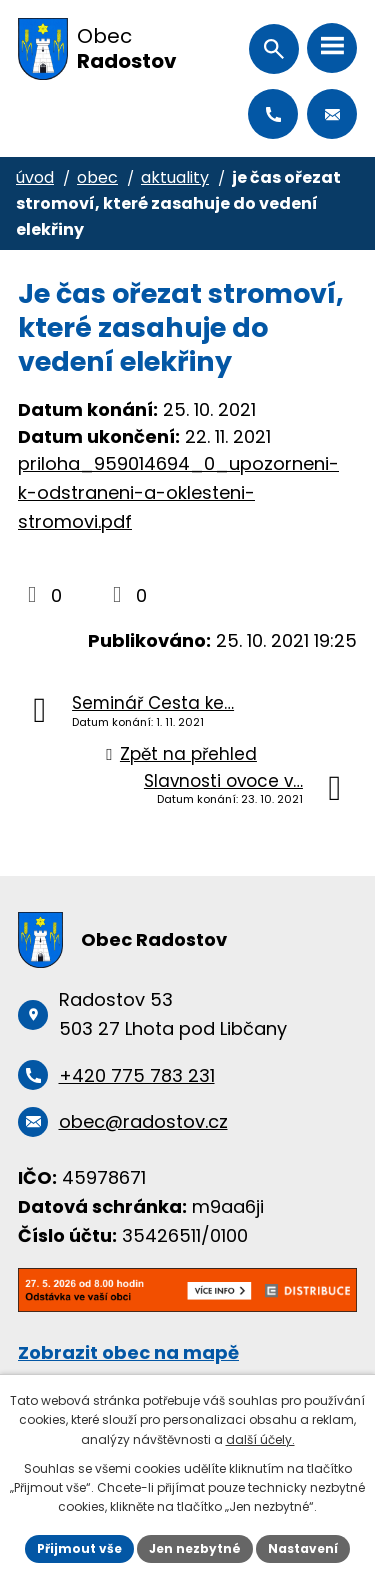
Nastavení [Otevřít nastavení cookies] (303, 1548)
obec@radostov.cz (332, 114)
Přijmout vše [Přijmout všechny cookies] (79, 1548)
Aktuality (175, 177)
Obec (97, 177)
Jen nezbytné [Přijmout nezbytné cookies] (195, 1548)
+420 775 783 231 (273, 114)
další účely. (260, 1439)
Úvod (35, 177)
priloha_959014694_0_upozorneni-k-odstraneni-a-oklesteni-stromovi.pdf (178, 492)
